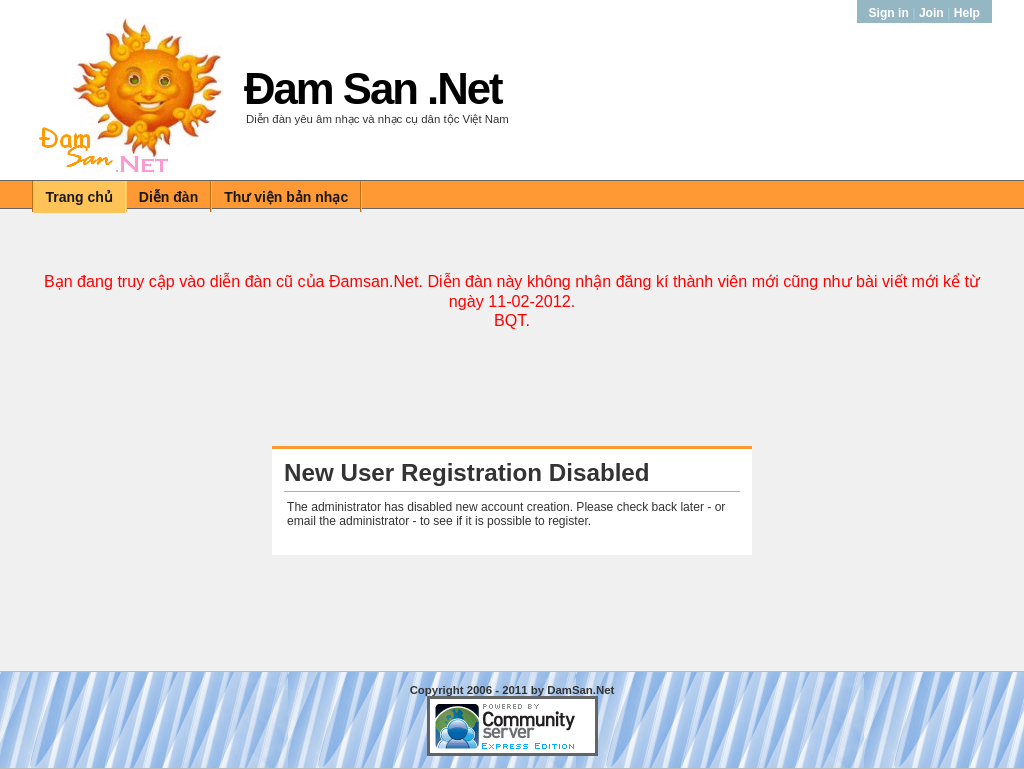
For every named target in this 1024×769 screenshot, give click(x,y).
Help (967, 13)
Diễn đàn (168, 197)
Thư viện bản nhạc (286, 197)
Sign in (891, 13)
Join (931, 13)
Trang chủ (79, 197)
